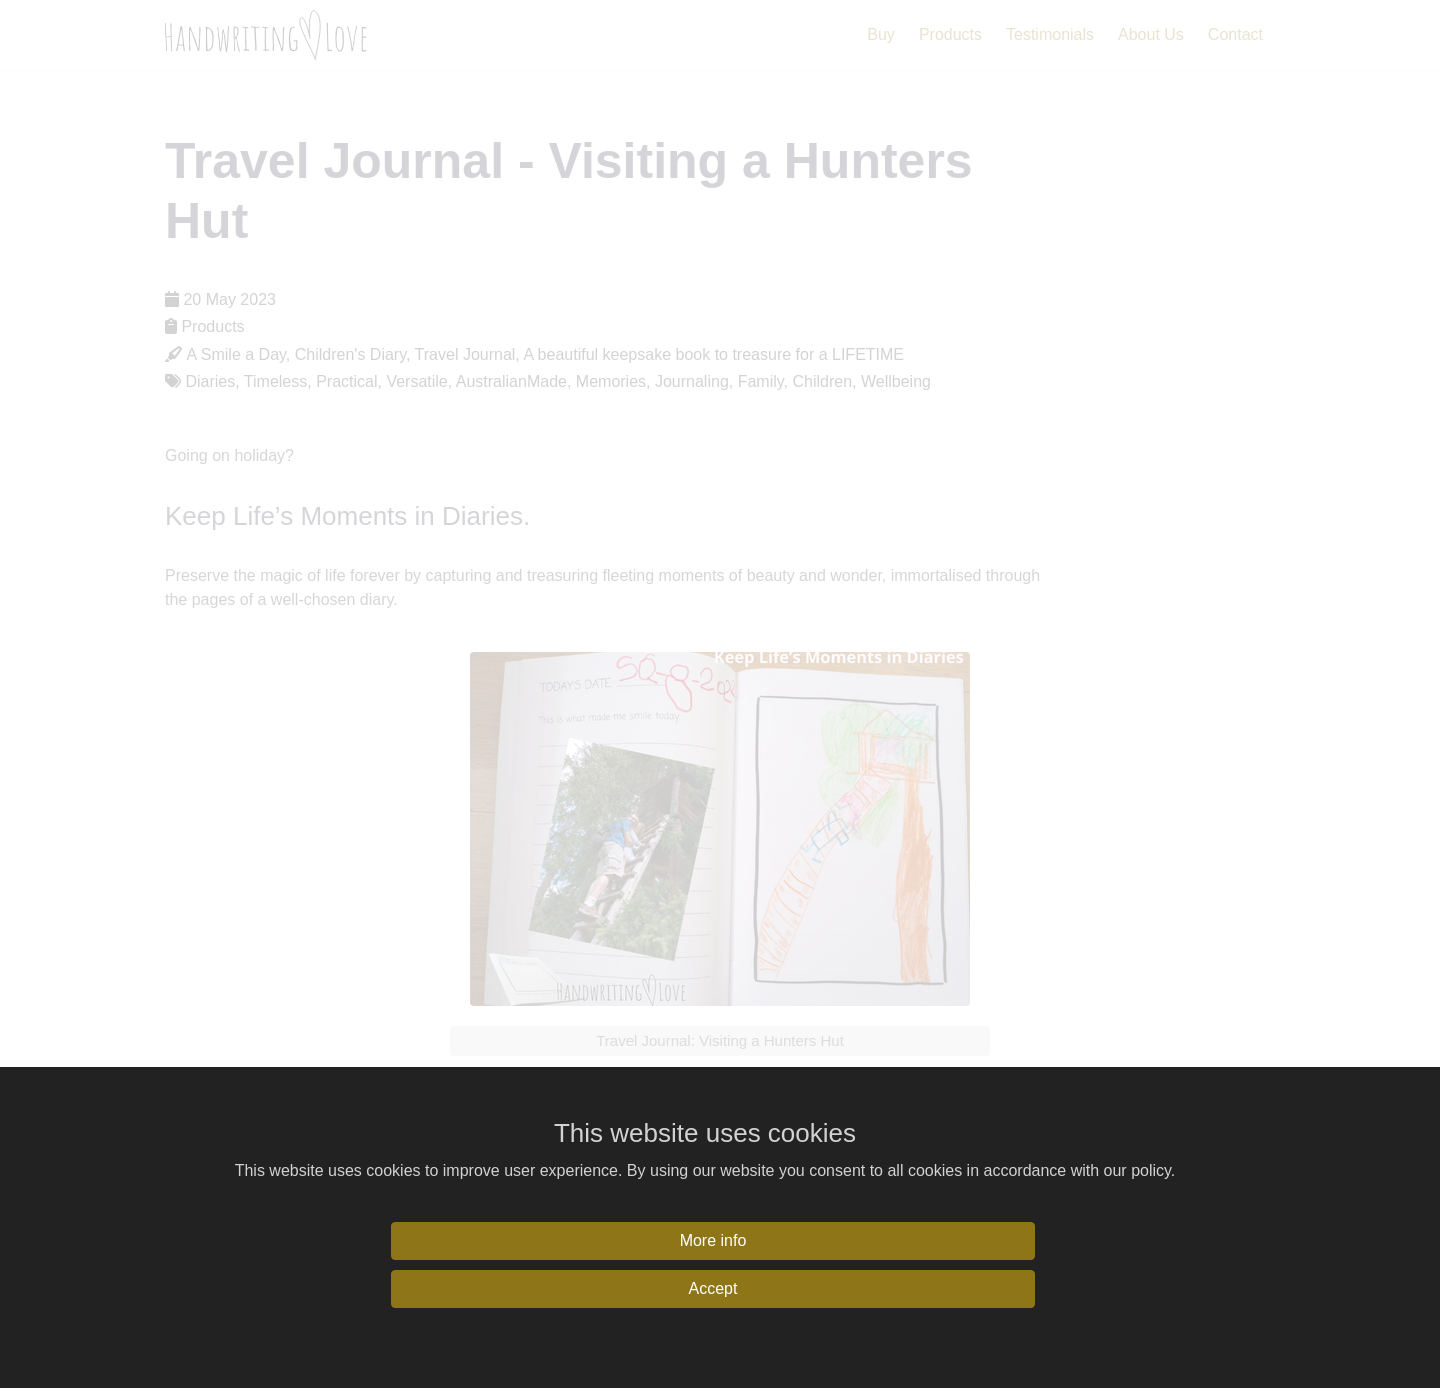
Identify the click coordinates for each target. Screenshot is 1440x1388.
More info (713, 1240)
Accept (713, 1288)
